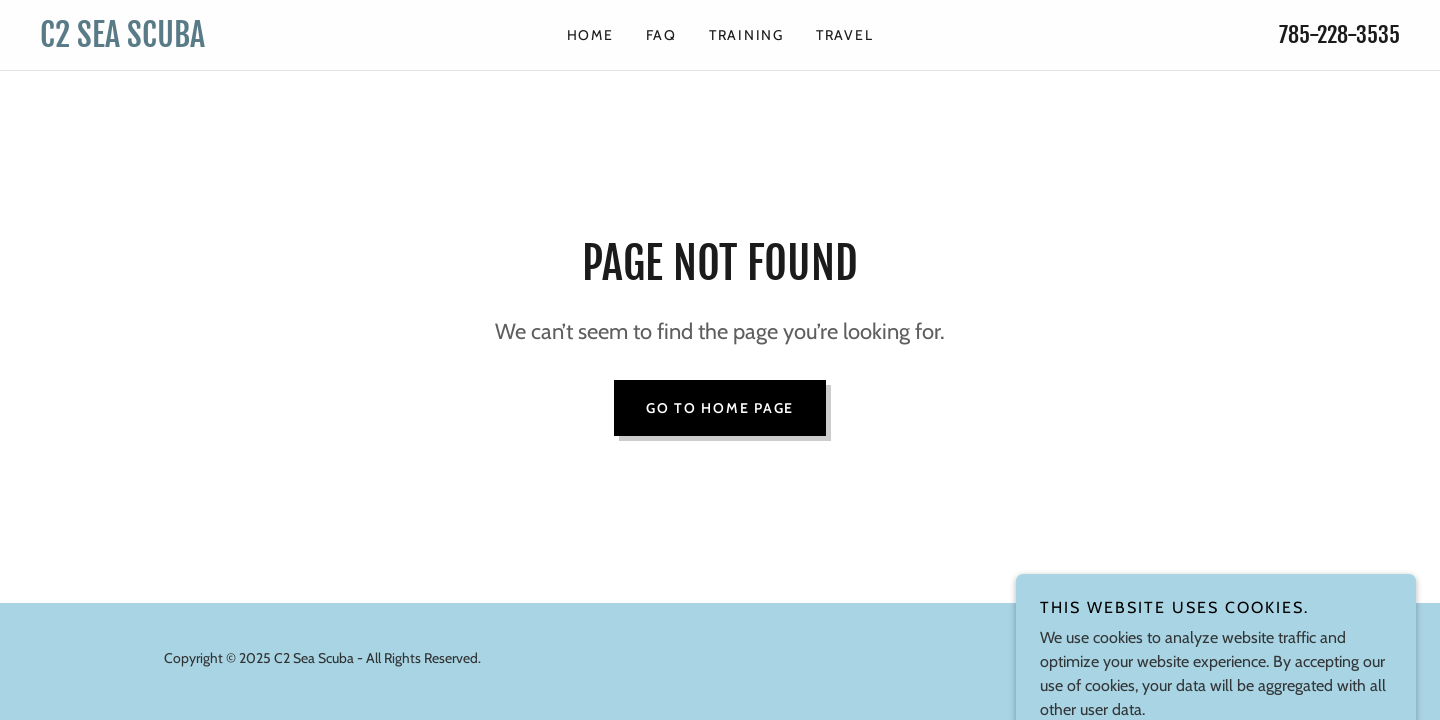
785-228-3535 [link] (1339, 34)
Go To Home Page (720, 408)
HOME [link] (590, 35)
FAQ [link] (661, 35)
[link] (210, 41)
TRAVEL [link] (845, 35)
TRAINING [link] (746, 35)
